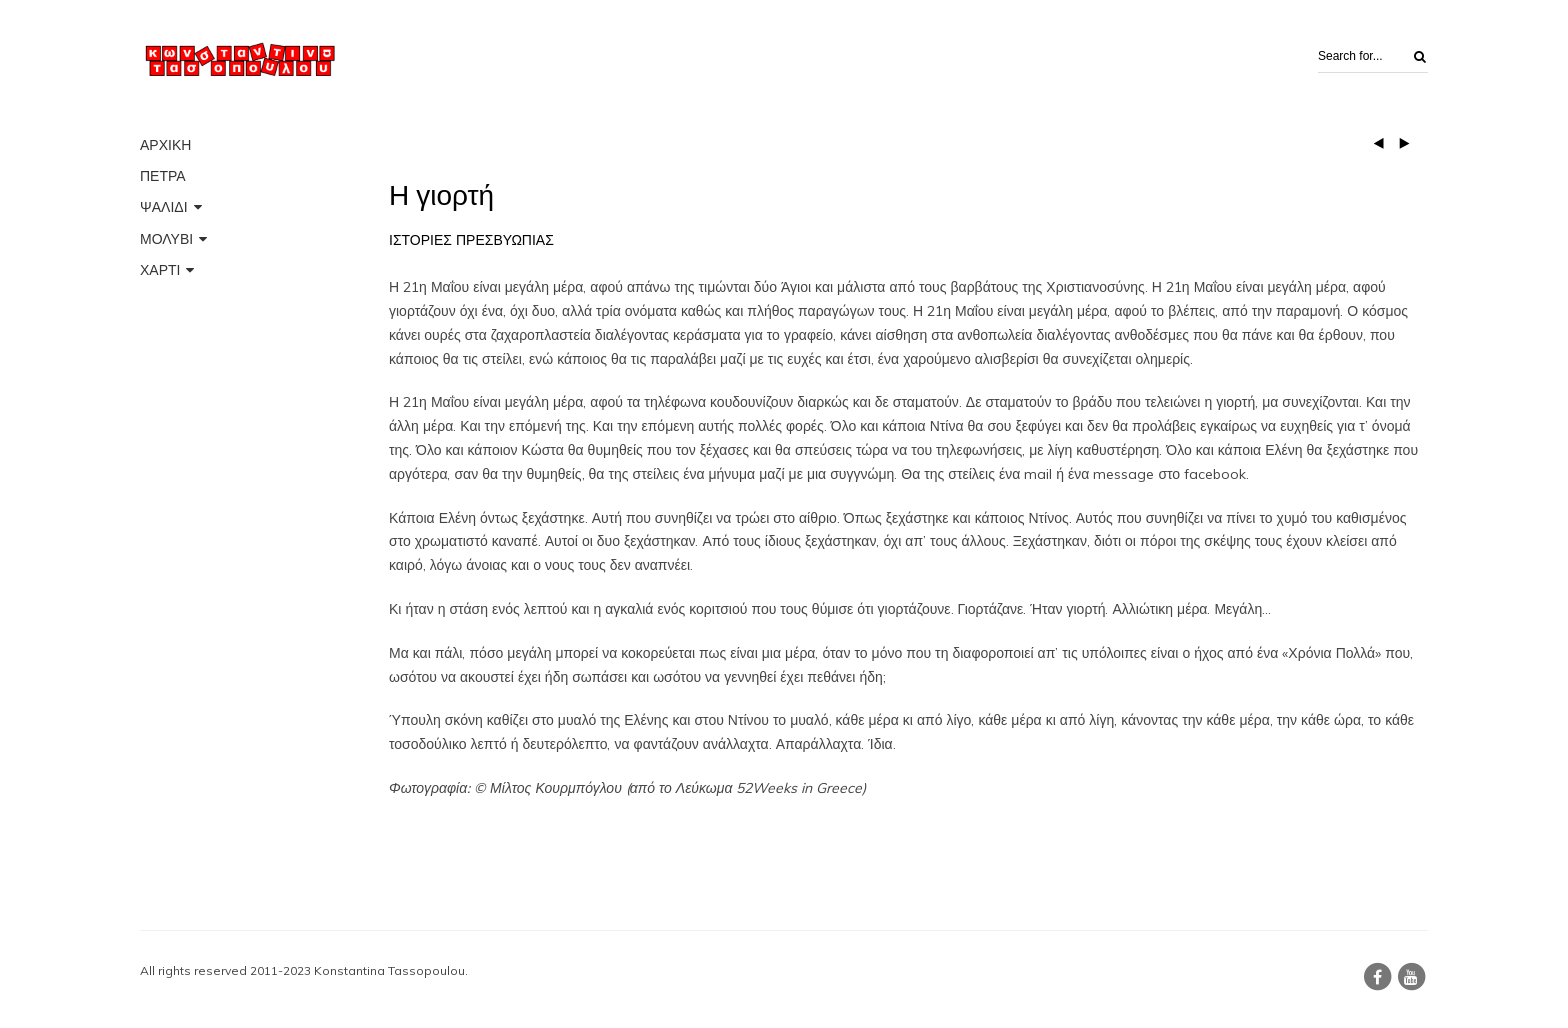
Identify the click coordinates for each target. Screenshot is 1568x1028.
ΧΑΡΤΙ (160, 270)
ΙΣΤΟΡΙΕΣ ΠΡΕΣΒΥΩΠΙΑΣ (471, 240)
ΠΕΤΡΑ (163, 176)
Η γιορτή (441, 195)
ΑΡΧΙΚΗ (165, 145)
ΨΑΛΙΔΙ (164, 207)
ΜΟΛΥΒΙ (166, 239)
